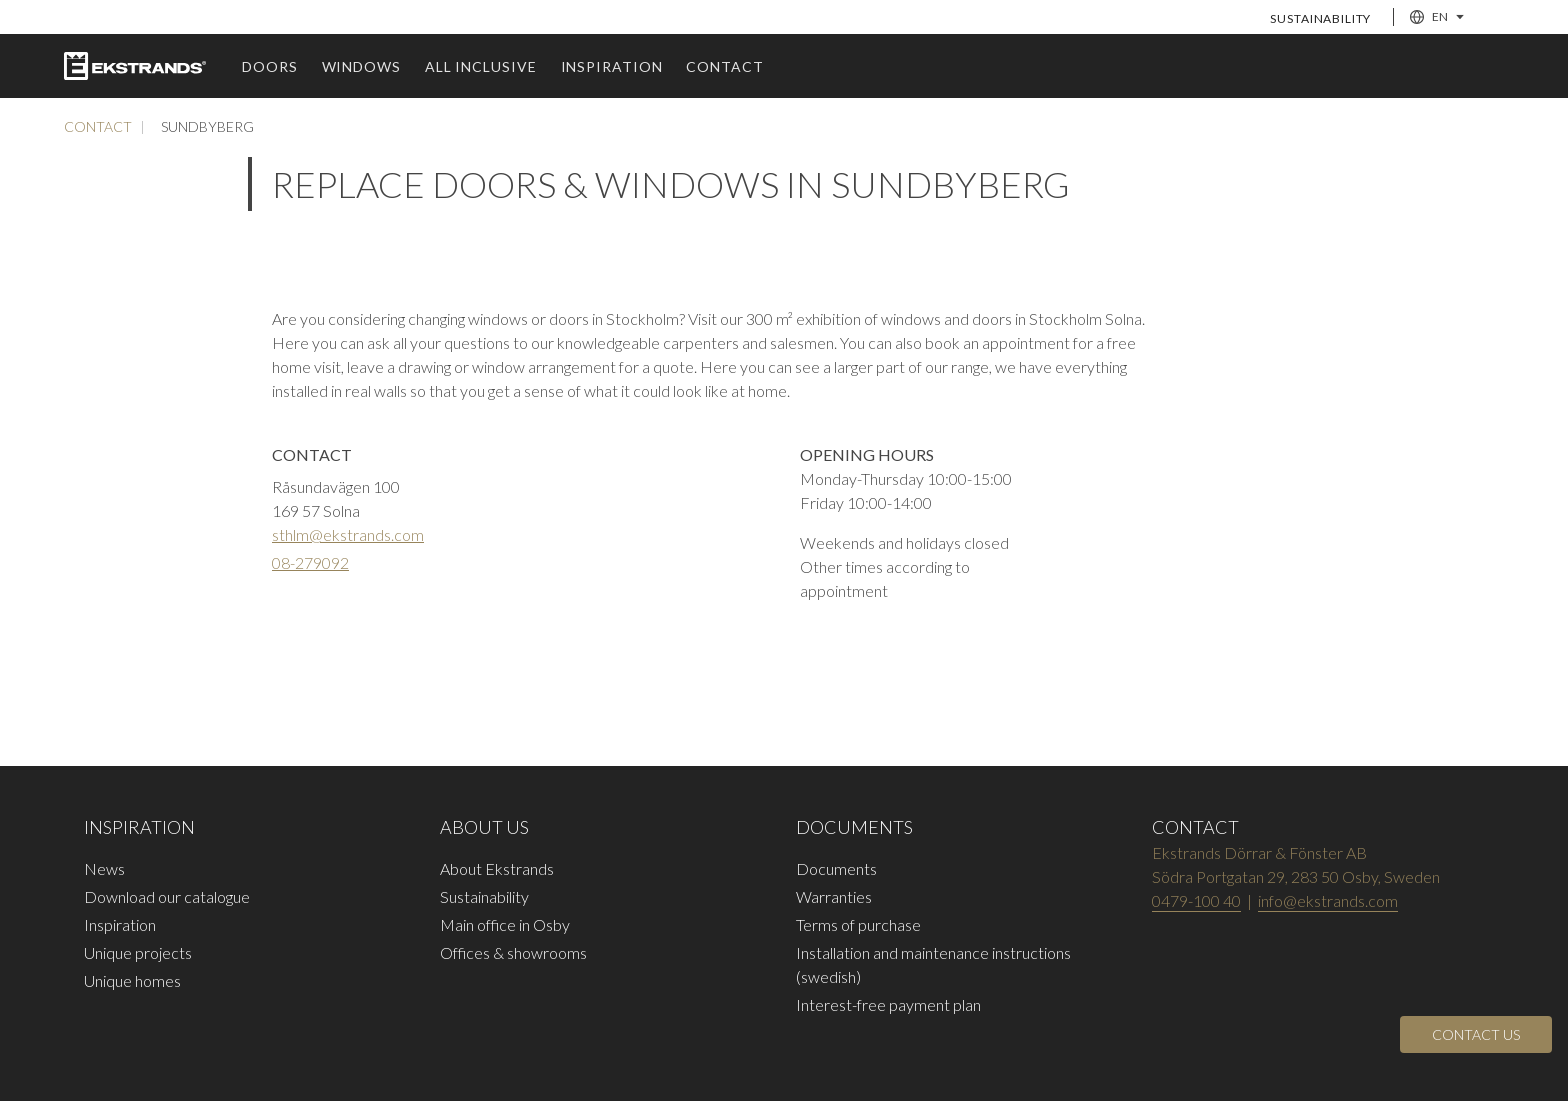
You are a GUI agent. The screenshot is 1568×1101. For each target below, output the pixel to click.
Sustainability (1320, 18)
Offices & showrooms (513, 952)
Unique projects (138, 952)
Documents (836, 868)
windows (361, 66)
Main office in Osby (505, 924)
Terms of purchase (858, 924)
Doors (270, 66)
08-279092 (310, 562)
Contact (724, 66)
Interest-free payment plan (888, 1004)
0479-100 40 (1196, 900)
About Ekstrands (497, 868)
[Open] (1476, 1034)
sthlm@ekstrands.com (348, 534)
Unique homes (132, 980)
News (104, 868)
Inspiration (612, 66)
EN (1437, 17)
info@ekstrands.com (1328, 900)
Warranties (834, 896)
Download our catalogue (167, 896)
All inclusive (481, 66)
